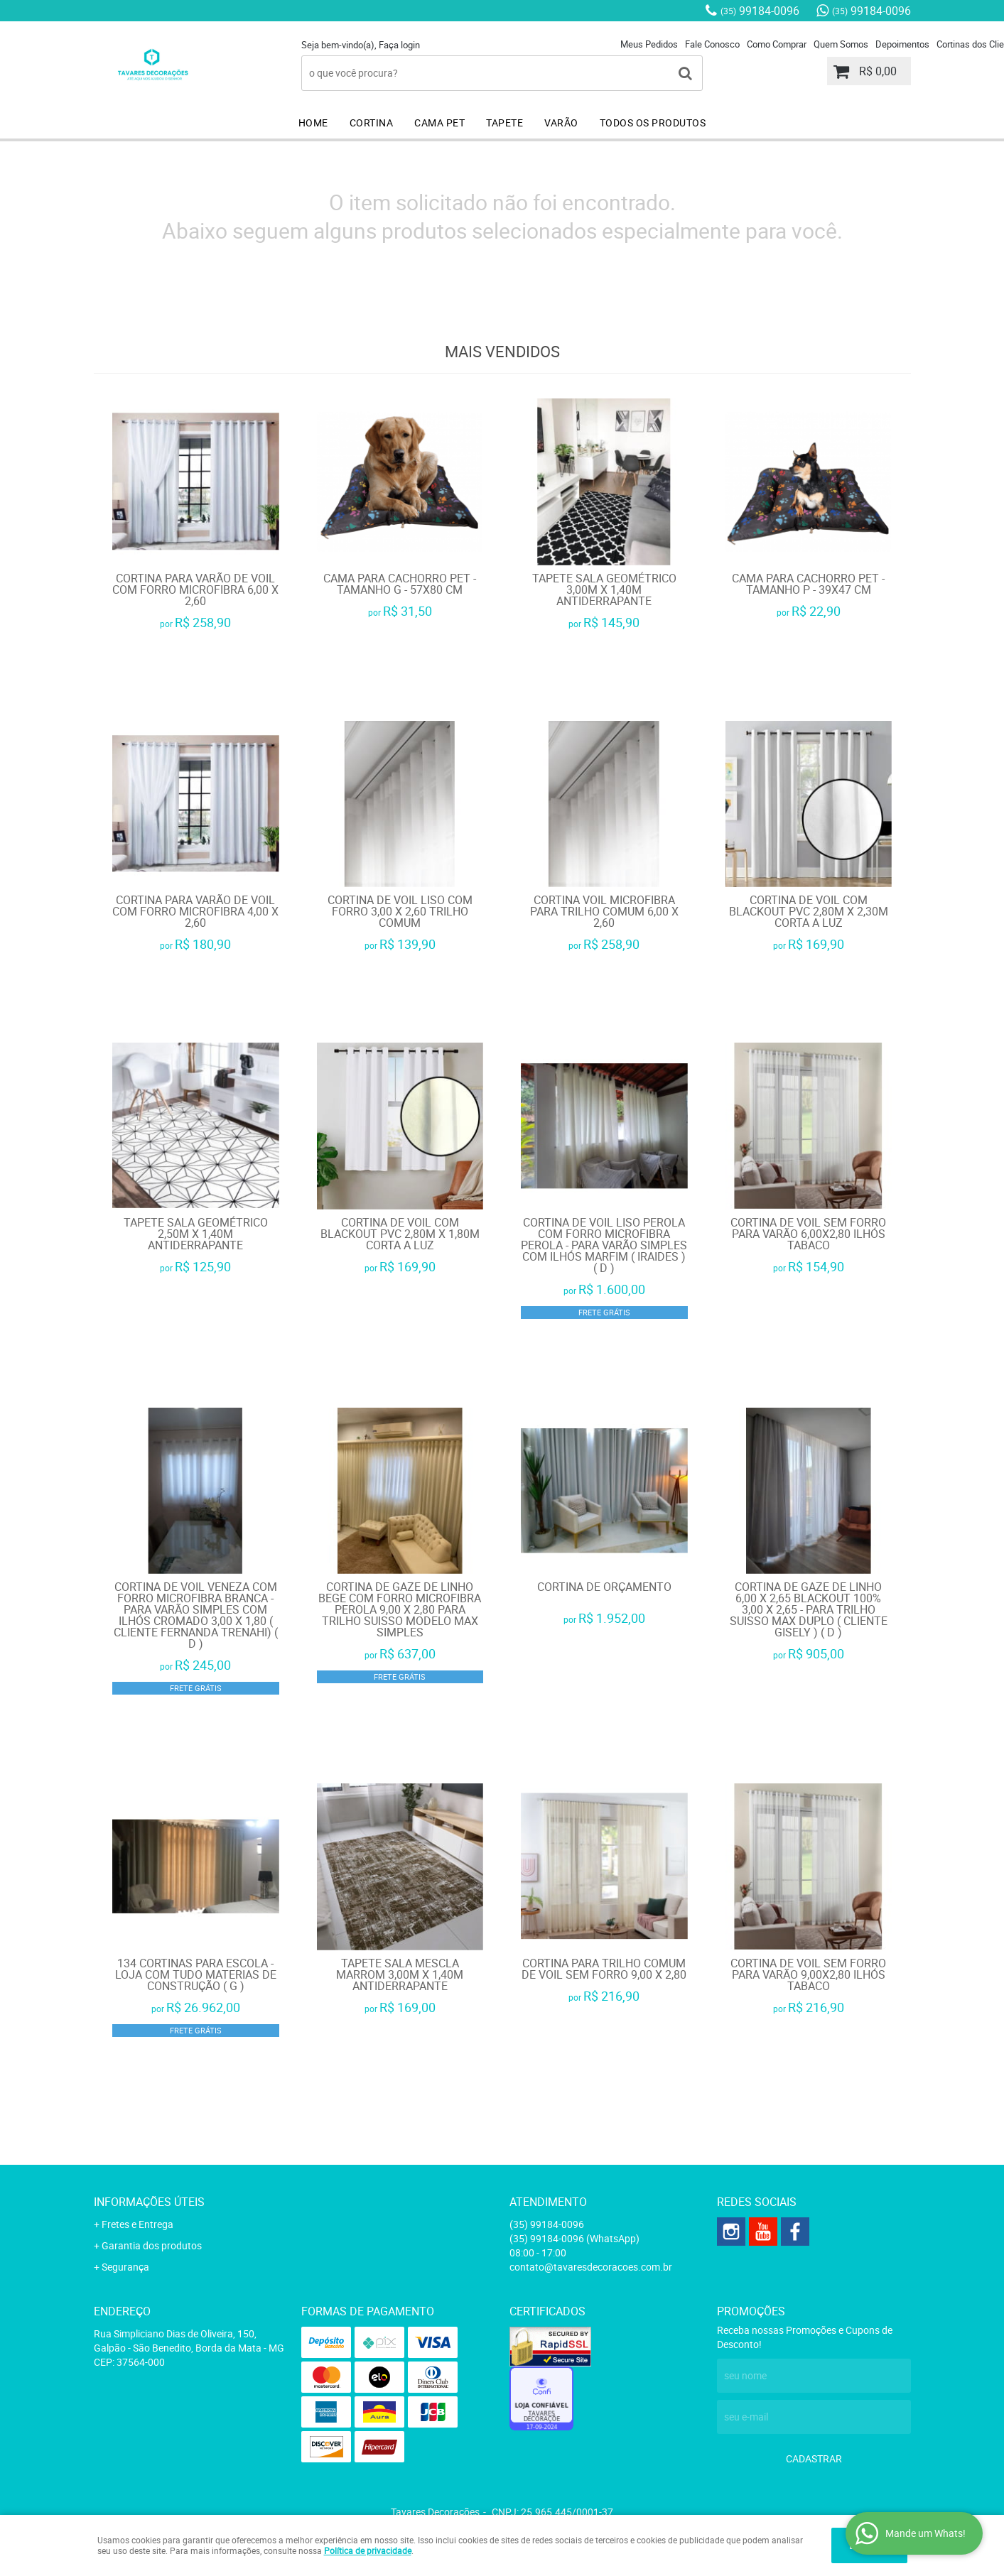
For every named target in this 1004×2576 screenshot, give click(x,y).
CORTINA (372, 122)
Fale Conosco (712, 44)
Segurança (125, 2266)
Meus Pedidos (649, 44)
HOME (313, 122)
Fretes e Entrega (137, 2224)
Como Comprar (776, 44)
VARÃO (561, 122)
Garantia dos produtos (152, 2245)
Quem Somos (841, 44)
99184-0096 (759, 10)
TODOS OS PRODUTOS (653, 122)
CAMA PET (439, 122)
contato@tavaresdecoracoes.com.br (590, 2266)
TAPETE (504, 122)
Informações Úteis (149, 2202)
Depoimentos (902, 44)
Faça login (399, 44)
